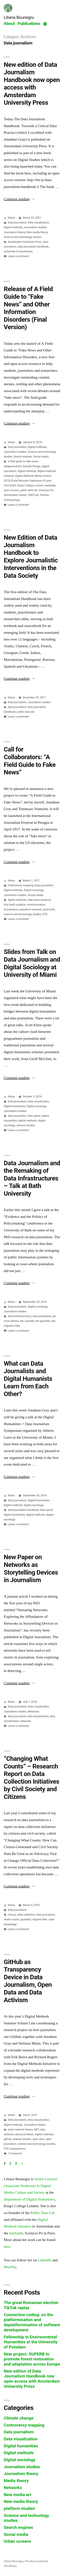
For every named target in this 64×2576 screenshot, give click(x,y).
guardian (25, 1919)
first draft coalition (15, 904)
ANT (36, 2129)
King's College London (30, 485)
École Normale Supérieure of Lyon (31, 480)
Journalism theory (14, 232)
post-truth (49, 909)
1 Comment (15, 2153)
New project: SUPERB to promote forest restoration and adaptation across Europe (32, 2359)
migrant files (39, 1919)
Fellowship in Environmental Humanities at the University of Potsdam (31, 2341)
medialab (50, 485)
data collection (26, 1914)
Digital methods (13, 227)
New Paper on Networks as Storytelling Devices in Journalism (31, 1568)
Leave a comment (18, 256)
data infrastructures (19, 1316)
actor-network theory (20, 2129)
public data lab (28, 490)
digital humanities (14, 1514)
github (7, 2139)
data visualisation (38, 1716)
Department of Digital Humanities (29, 2199)
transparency (17, 2148)
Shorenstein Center (15, 495)
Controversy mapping (20, 885)
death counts (11, 1919)
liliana (11, 217)
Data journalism (17, 222)
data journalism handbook (33, 246)
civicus (12, 1914)
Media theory (16, 2480)
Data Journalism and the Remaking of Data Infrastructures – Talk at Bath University (32, 1178)
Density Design (32, 466)
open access (11, 490)
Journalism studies (35, 227)
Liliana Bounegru (19, 17)
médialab (16, 2233)
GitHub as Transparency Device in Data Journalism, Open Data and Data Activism (28, 1981)
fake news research (39, 899)
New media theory (37, 232)
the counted (27, 1321)
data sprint (34, 1115)
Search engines (23, 456)
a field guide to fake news (23, 461)
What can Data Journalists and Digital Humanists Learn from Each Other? (28, 1379)
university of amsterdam (18, 251)
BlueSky (10, 2267)
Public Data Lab (43, 2212)
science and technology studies (22, 914)
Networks (33, 1711)
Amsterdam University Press (25, 241)
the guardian (42, 1321)
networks (25, 1721)
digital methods (27, 471)
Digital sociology (33, 890)
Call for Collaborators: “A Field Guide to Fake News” (29, 761)
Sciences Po (46, 490)
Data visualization (38, 222)
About (9, 23)
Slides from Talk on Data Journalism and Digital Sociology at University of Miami (32, 963)
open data (38, 2139)
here (7, 2246)
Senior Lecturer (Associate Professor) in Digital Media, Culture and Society (31, 2186)
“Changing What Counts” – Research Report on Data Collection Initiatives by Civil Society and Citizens (31, 1777)
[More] (45, 24)
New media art (17, 2494)
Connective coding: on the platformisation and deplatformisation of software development (32, 2322)
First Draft (10, 485)
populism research (30, 909)
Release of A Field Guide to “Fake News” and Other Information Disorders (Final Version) (28, 308)
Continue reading (19, 199)
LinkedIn (45, 2260)
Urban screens (17, 2541)
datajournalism (13, 466)
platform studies (19, 2508)
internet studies (25, 1125)
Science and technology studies (22, 237)
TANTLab (33, 495)
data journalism (17, 707)
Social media (41, 456)
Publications (29, 23)
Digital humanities (14, 1106)
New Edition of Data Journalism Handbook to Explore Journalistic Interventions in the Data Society (31, 556)
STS (44, 914)
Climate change (18, 2418)
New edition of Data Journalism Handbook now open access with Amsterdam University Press (32, 83)
